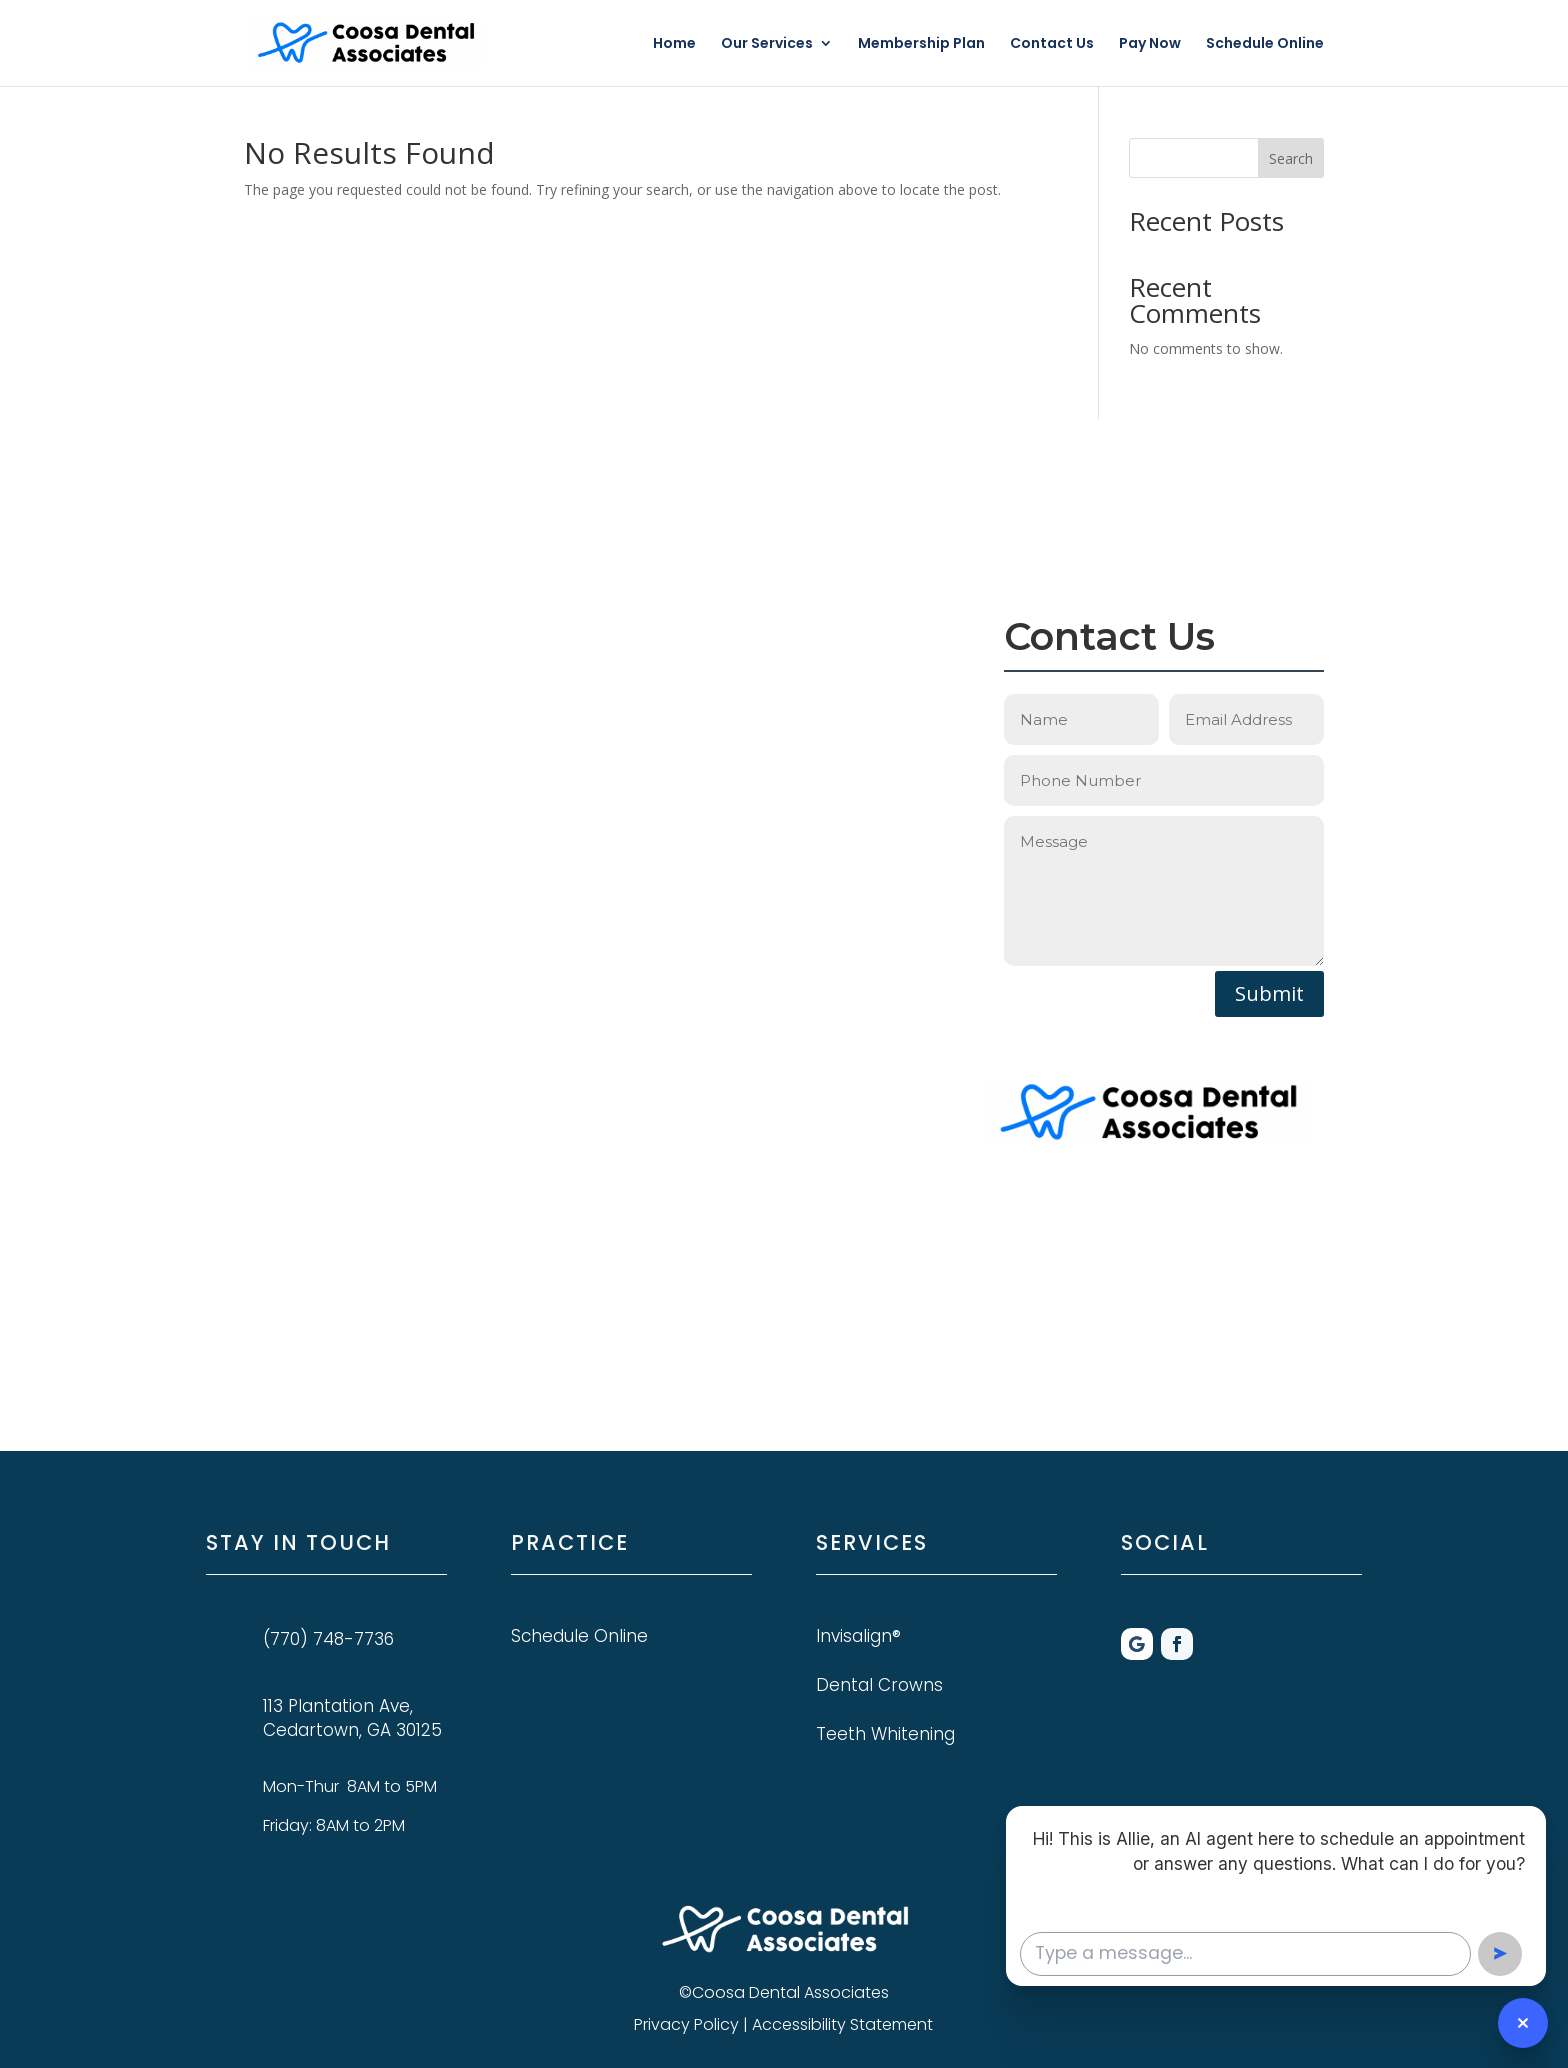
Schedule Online (1265, 44)
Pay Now (1150, 44)
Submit (1269, 993)
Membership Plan (921, 44)
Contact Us (1052, 44)
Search (1291, 158)
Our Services (767, 44)
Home (674, 44)
